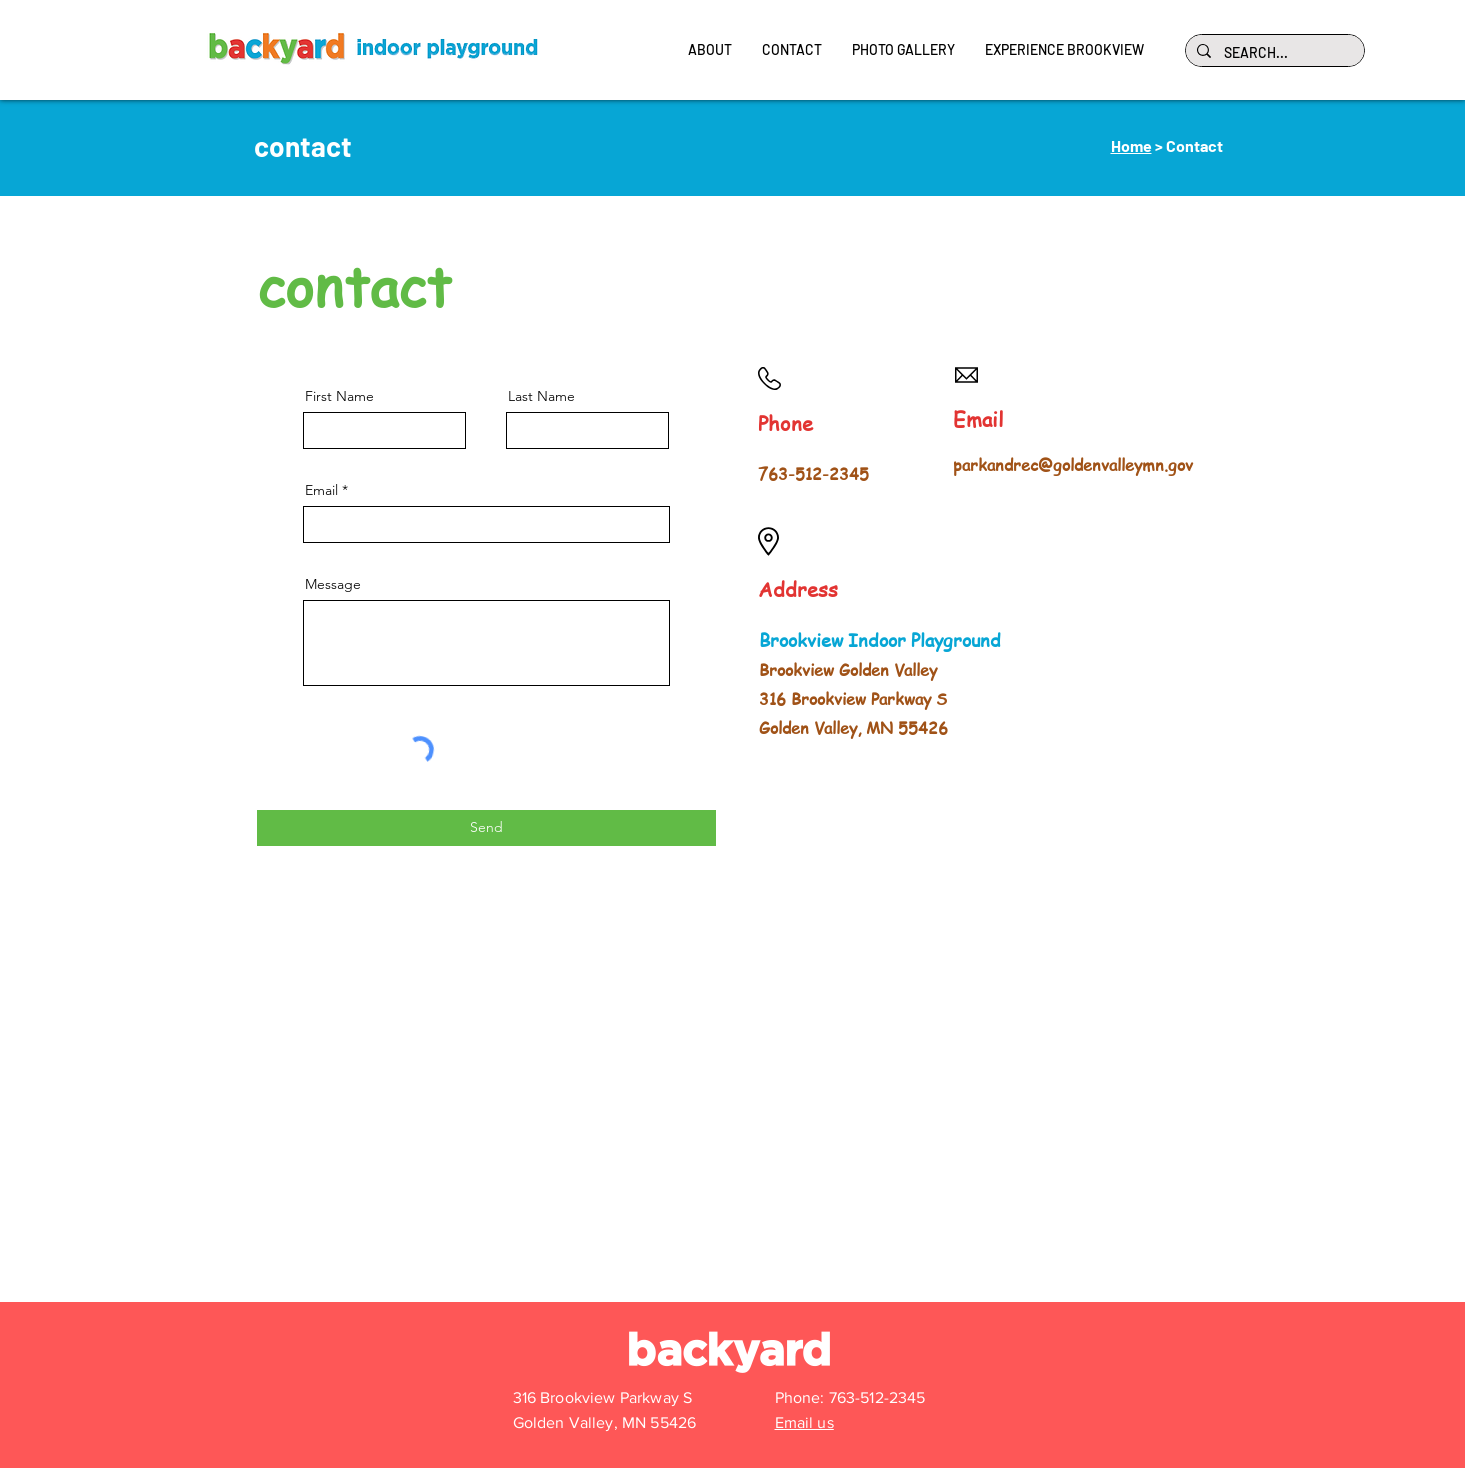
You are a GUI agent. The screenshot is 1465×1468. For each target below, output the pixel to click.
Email (321, 490)
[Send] (486, 828)
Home (1131, 145)
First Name (339, 396)
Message (333, 584)
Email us (804, 1422)
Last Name (541, 396)
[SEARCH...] (1273, 53)
